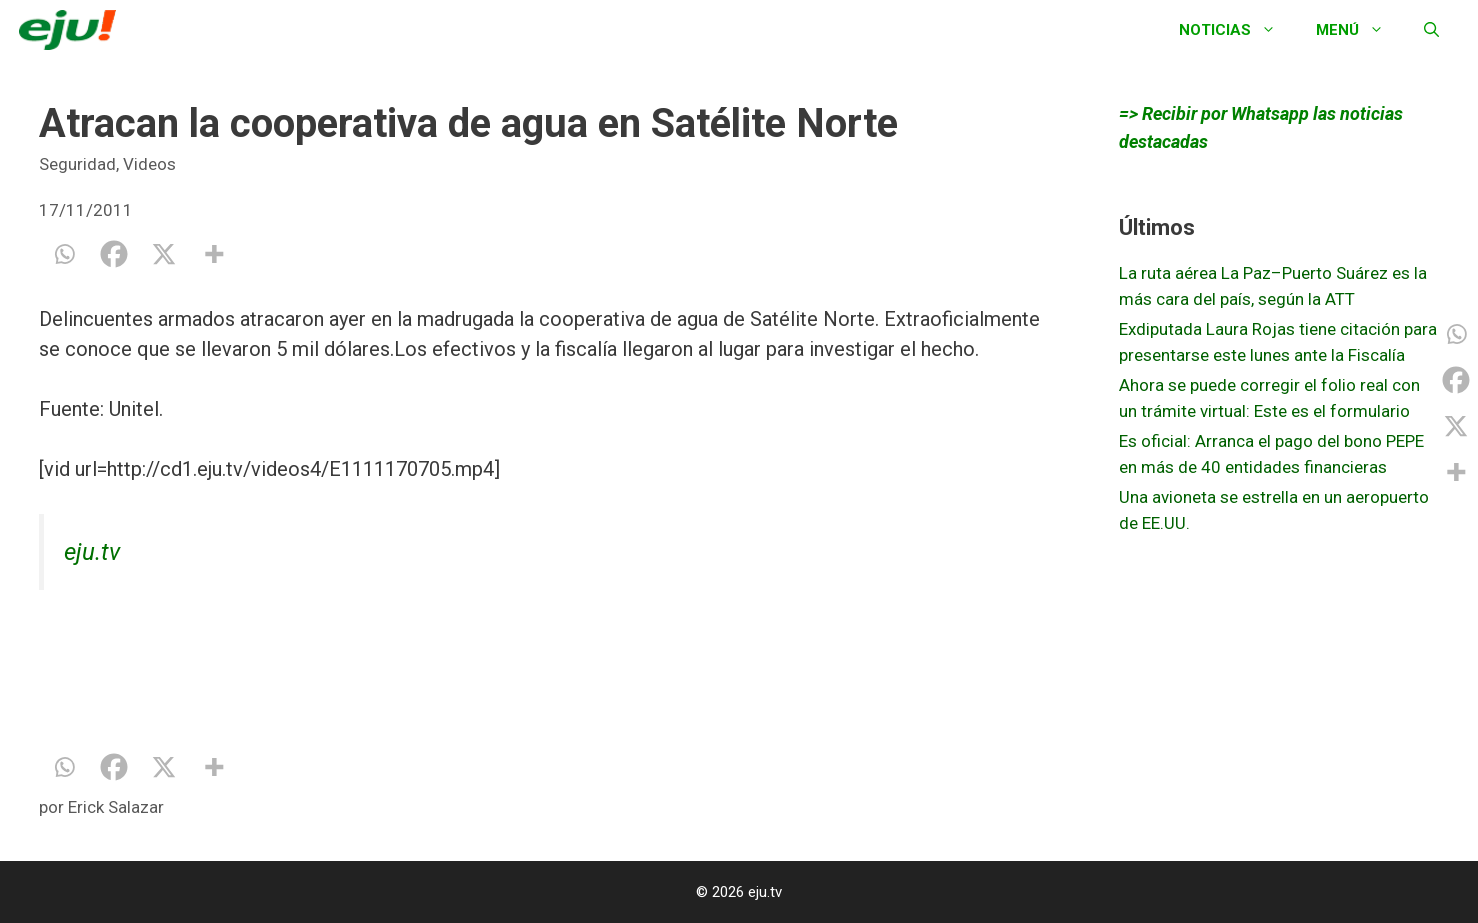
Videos (149, 164)
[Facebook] (114, 254)
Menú (1360, 30)
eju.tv (92, 552)
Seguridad (77, 164)
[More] (214, 254)
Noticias (1237, 30)
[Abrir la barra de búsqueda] (1431, 30)
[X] (164, 254)
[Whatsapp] (64, 254)
